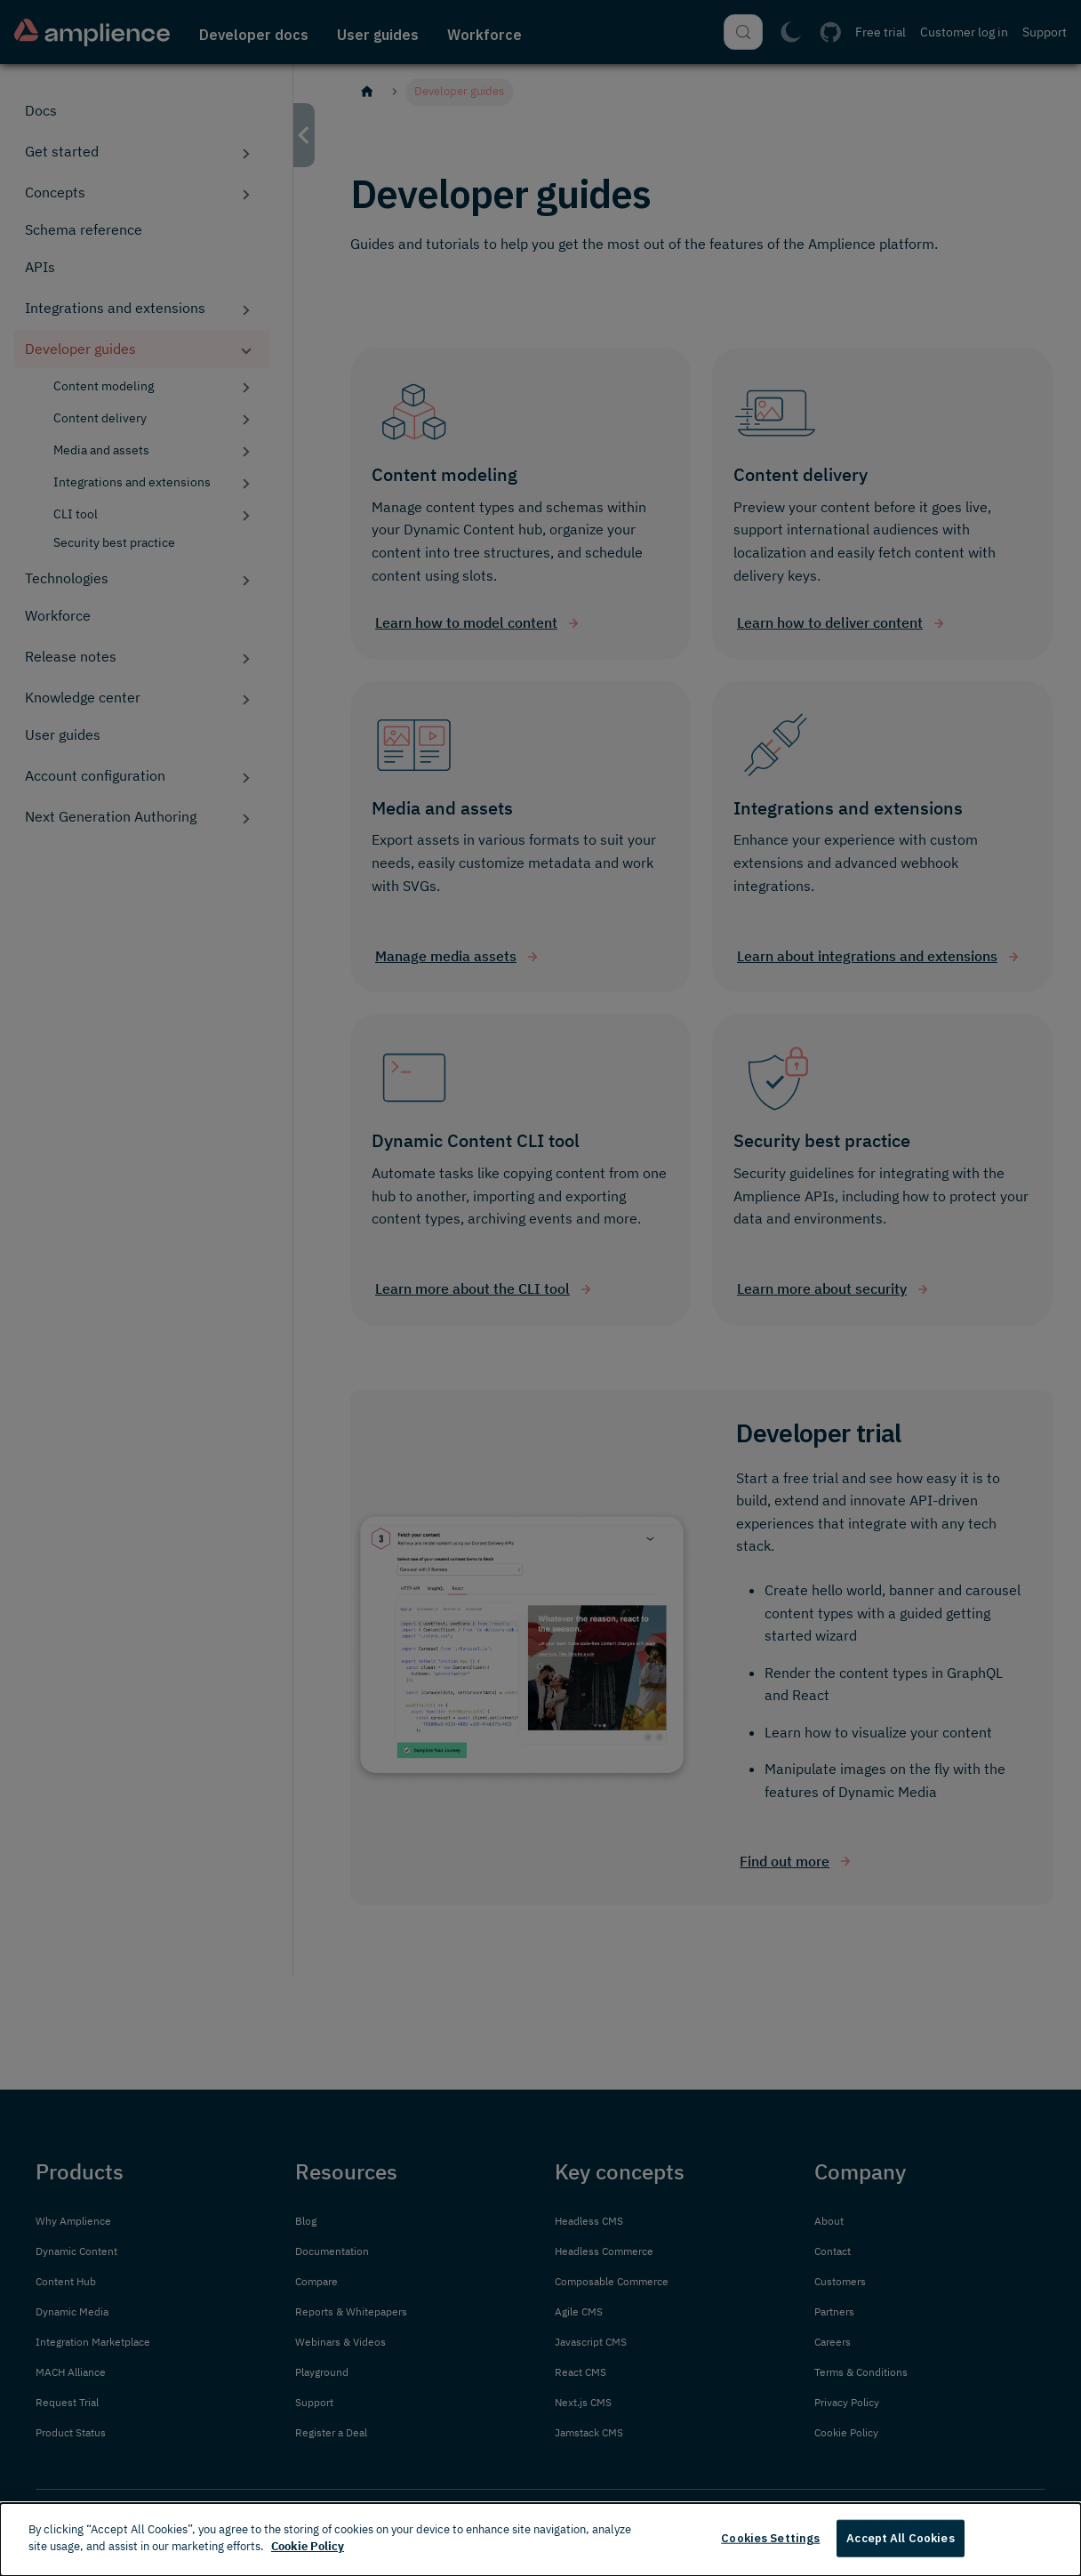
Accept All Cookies (900, 2538)
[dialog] (540, 2539)
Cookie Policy (307, 2546)
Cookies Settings (770, 2538)
